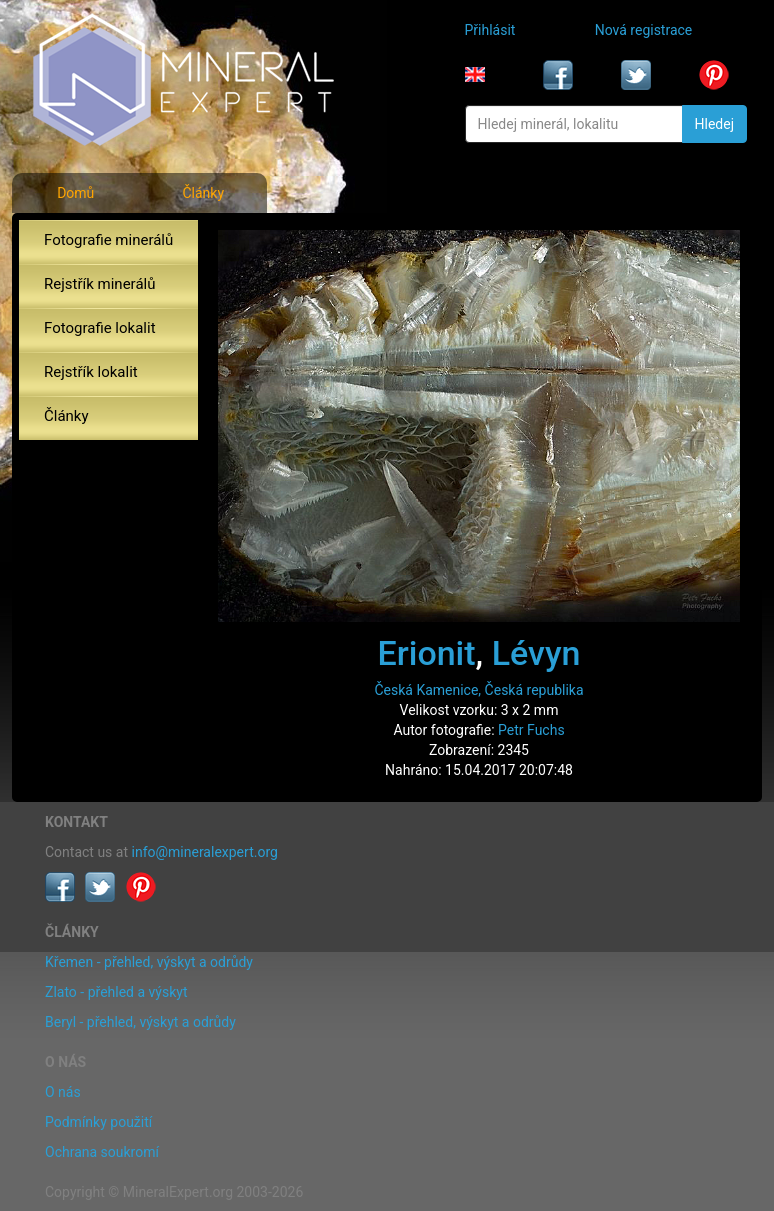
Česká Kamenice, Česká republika (478, 690)
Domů (75, 193)
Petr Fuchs (531, 730)
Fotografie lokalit (100, 328)
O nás (63, 1092)
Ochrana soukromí (102, 1152)
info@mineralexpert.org (205, 852)
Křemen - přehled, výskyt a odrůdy (149, 962)
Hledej (714, 124)
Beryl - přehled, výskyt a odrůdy (140, 1022)
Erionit (427, 653)
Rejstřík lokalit (91, 372)
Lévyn (536, 653)
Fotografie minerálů (108, 240)
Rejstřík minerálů (99, 284)
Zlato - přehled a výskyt (116, 992)
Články (203, 193)
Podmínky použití (98, 1122)
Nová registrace (644, 30)
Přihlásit (490, 30)
